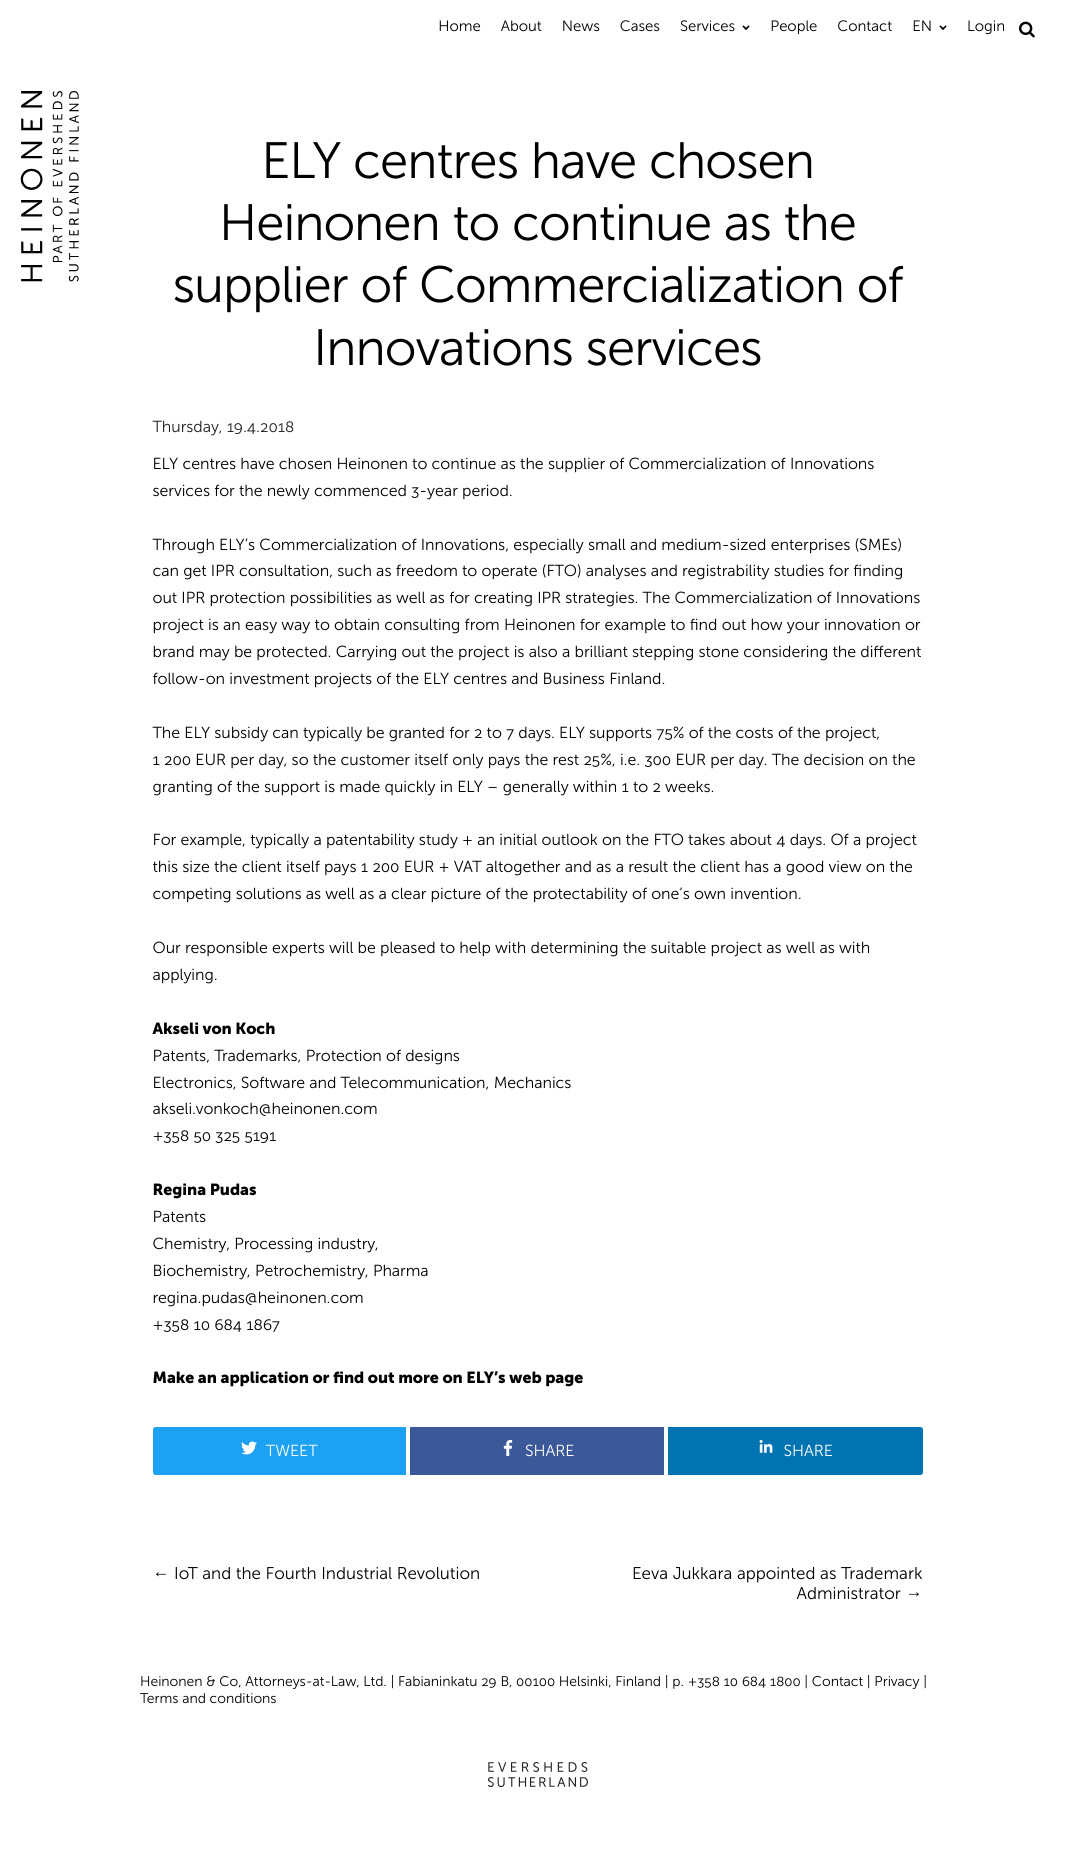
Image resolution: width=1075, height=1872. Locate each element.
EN (922, 26)
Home (459, 26)
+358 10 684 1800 (744, 1681)
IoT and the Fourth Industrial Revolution (327, 1574)
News (581, 26)
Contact (864, 26)
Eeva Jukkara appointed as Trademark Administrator (777, 1584)
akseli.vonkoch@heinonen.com (265, 1109)
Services (707, 26)
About (521, 26)
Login (986, 26)
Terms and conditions (208, 1698)
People (793, 26)
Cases (640, 26)
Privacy (896, 1681)
